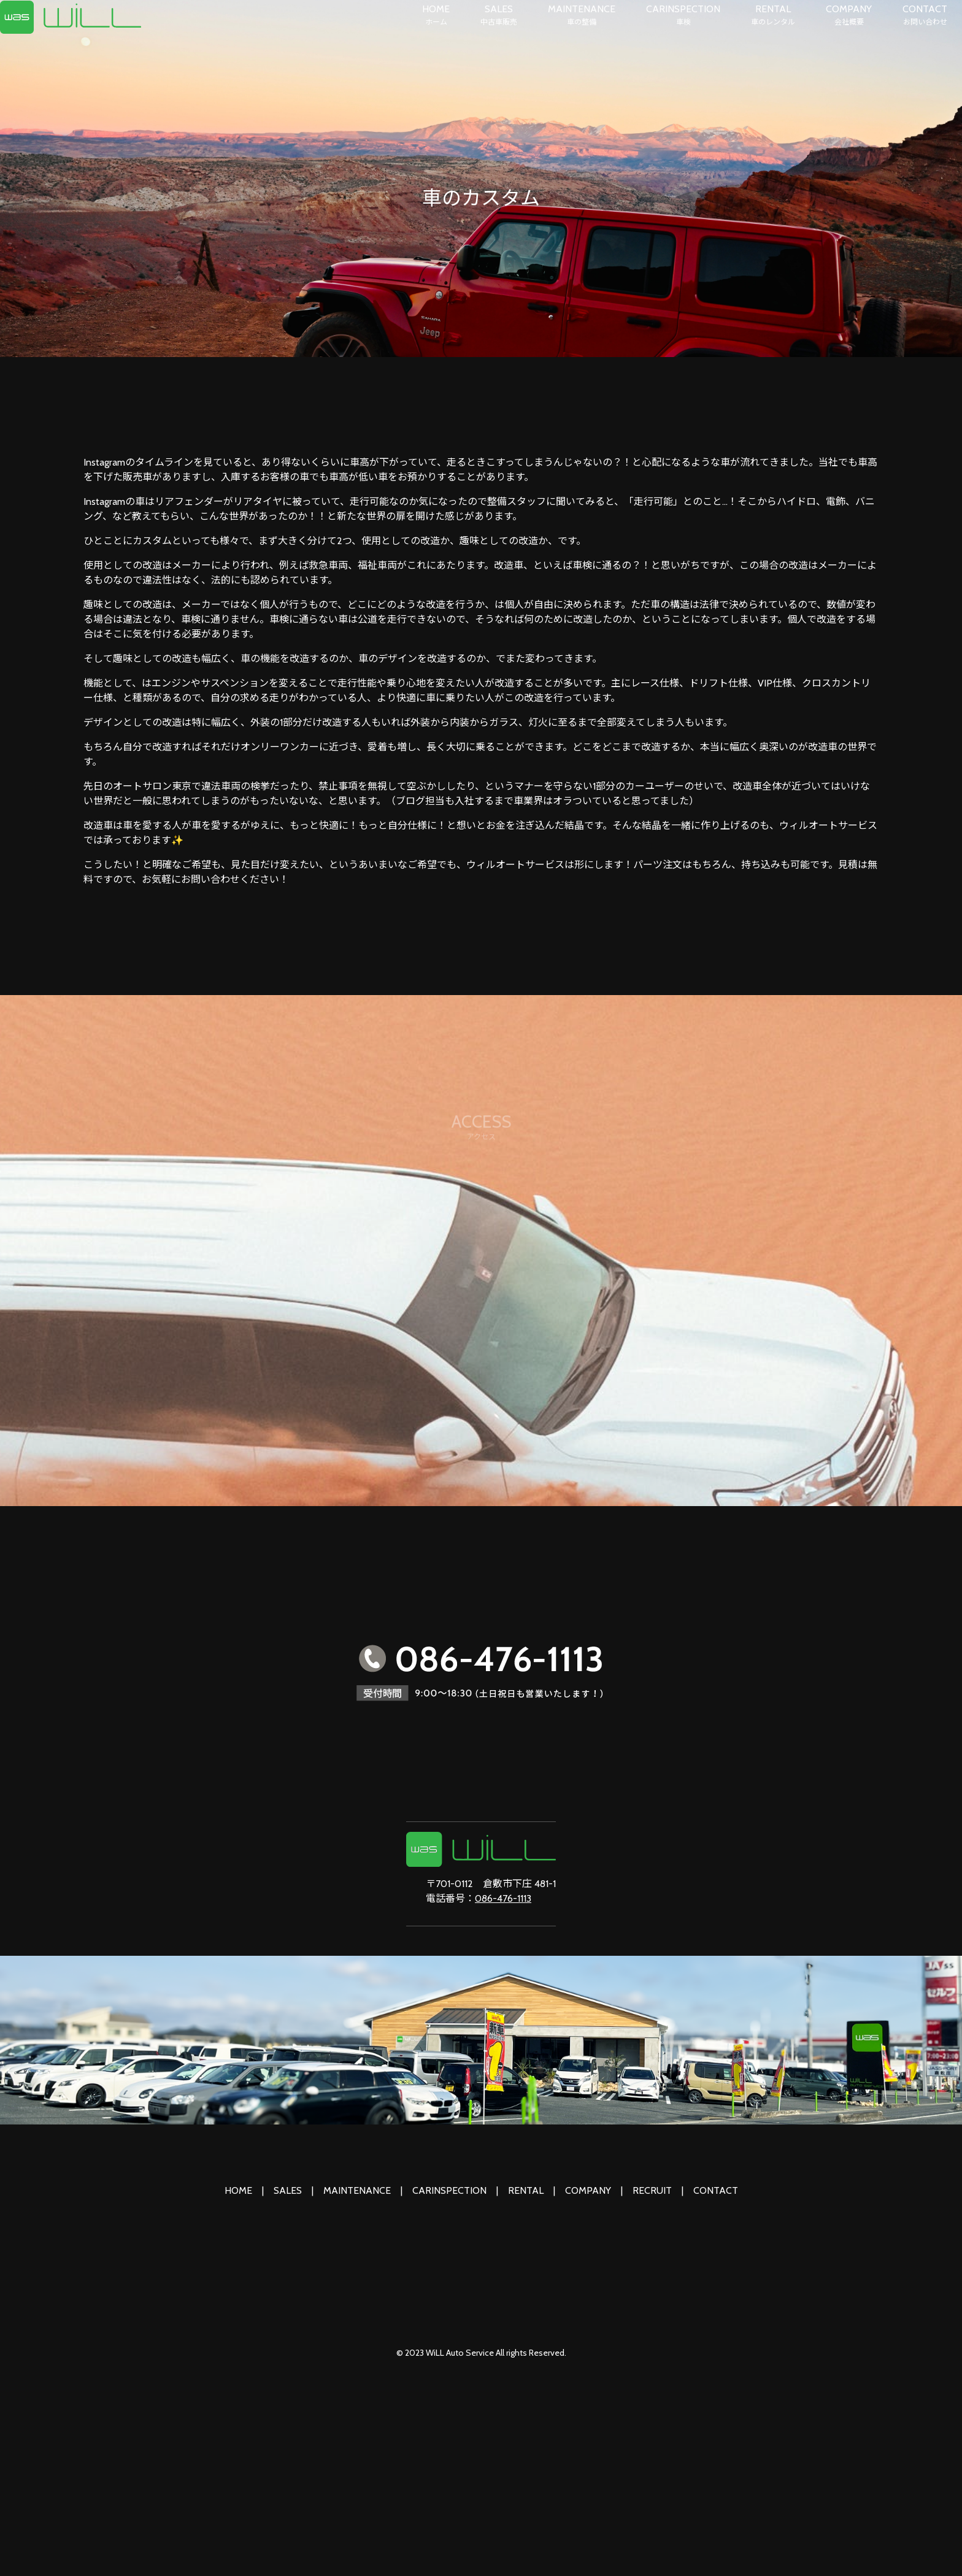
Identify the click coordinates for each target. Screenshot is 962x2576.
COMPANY (849, 15)
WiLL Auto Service (460, 2352)
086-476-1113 (503, 1898)
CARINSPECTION (683, 15)
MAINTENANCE (581, 15)
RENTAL (773, 15)
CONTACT (924, 15)
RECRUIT (652, 2190)
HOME (436, 15)
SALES (498, 15)
